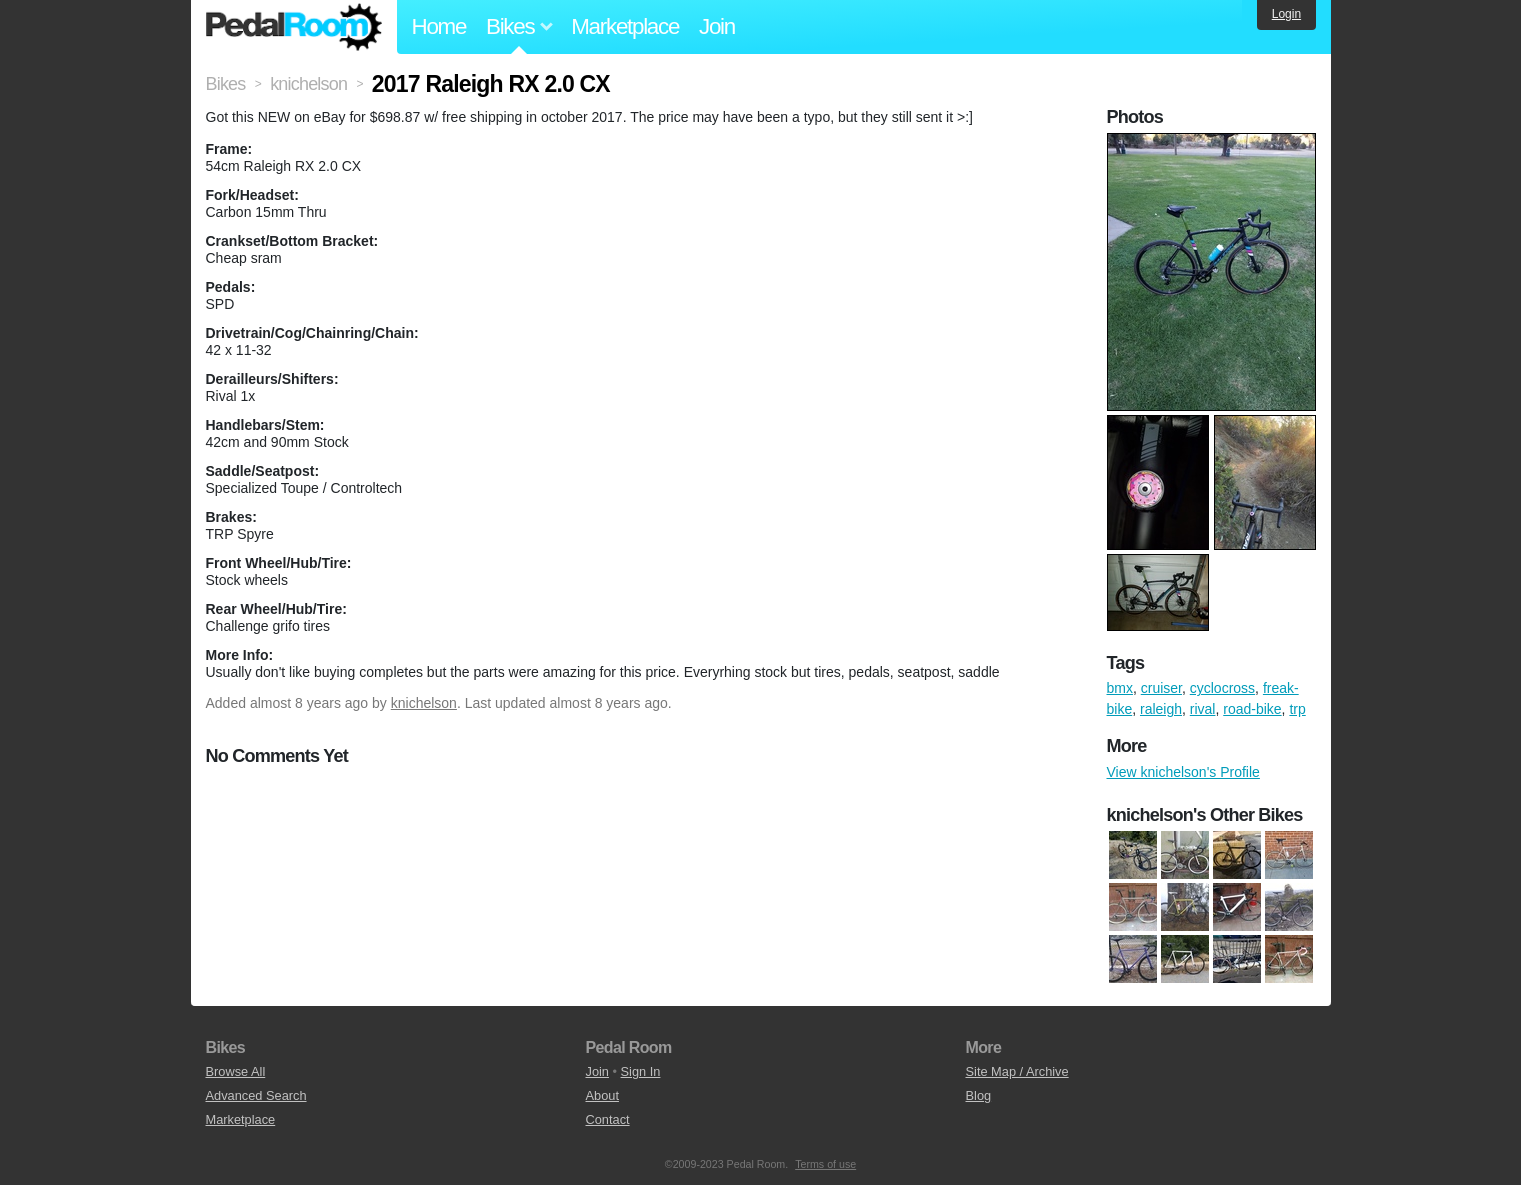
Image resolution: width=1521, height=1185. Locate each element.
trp (1297, 709)
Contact (608, 1119)
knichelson (424, 703)
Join (717, 26)
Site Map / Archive (1017, 1071)
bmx (1120, 688)
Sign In (641, 1071)
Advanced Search (256, 1095)
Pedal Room (294, 27)
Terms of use (825, 1164)
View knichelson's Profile (1183, 772)
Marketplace (625, 26)
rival (1203, 709)
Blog (979, 1095)
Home (439, 26)
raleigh (1161, 709)
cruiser (1161, 688)
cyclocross (1222, 688)
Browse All (236, 1071)
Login (1286, 14)
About (602, 1095)
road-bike (1252, 709)
